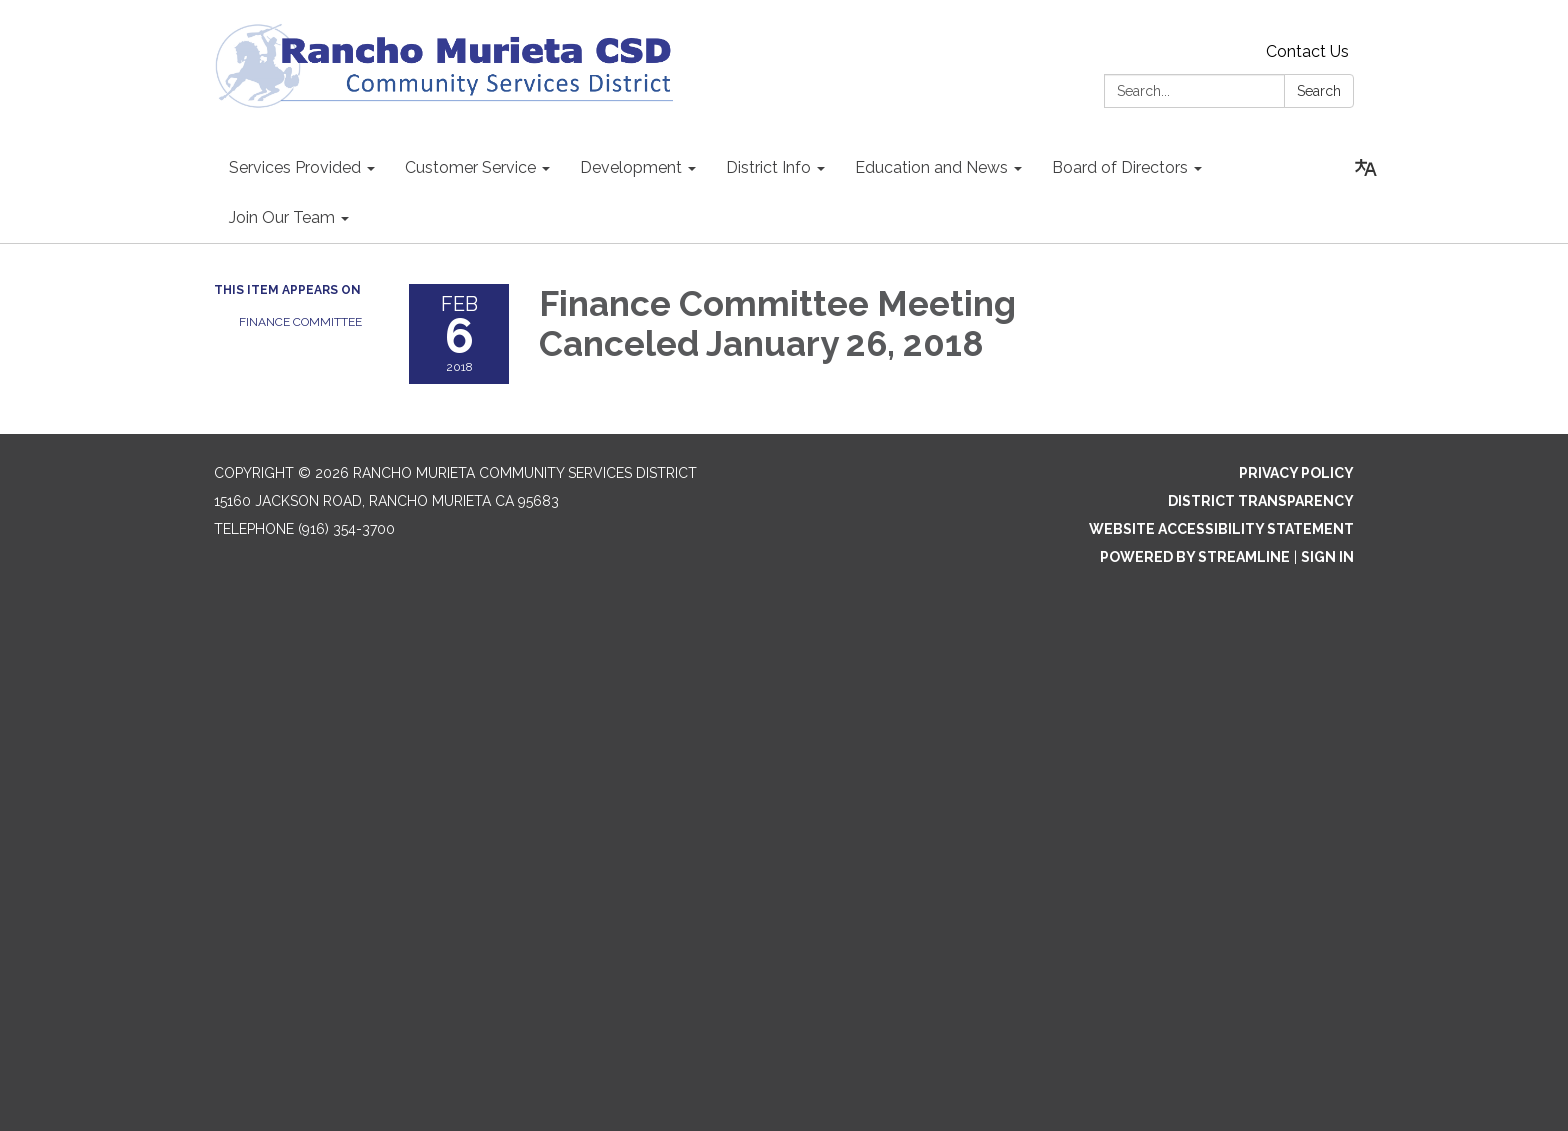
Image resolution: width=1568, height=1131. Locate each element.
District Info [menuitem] (768, 167)
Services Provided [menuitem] (295, 167)
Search (1319, 91)
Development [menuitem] (631, 167)
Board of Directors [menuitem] (1120, 167)
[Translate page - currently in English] (1366, 168)
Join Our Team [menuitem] (282, 217)
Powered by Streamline (1195, 557)
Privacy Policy (1296, 473)
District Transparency (1261, 501)
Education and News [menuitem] (931, 167)
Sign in (1327, 557)
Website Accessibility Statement (1221, 529)
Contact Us (1307, 51)
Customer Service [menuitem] (470, 167)
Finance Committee (300, 322)
